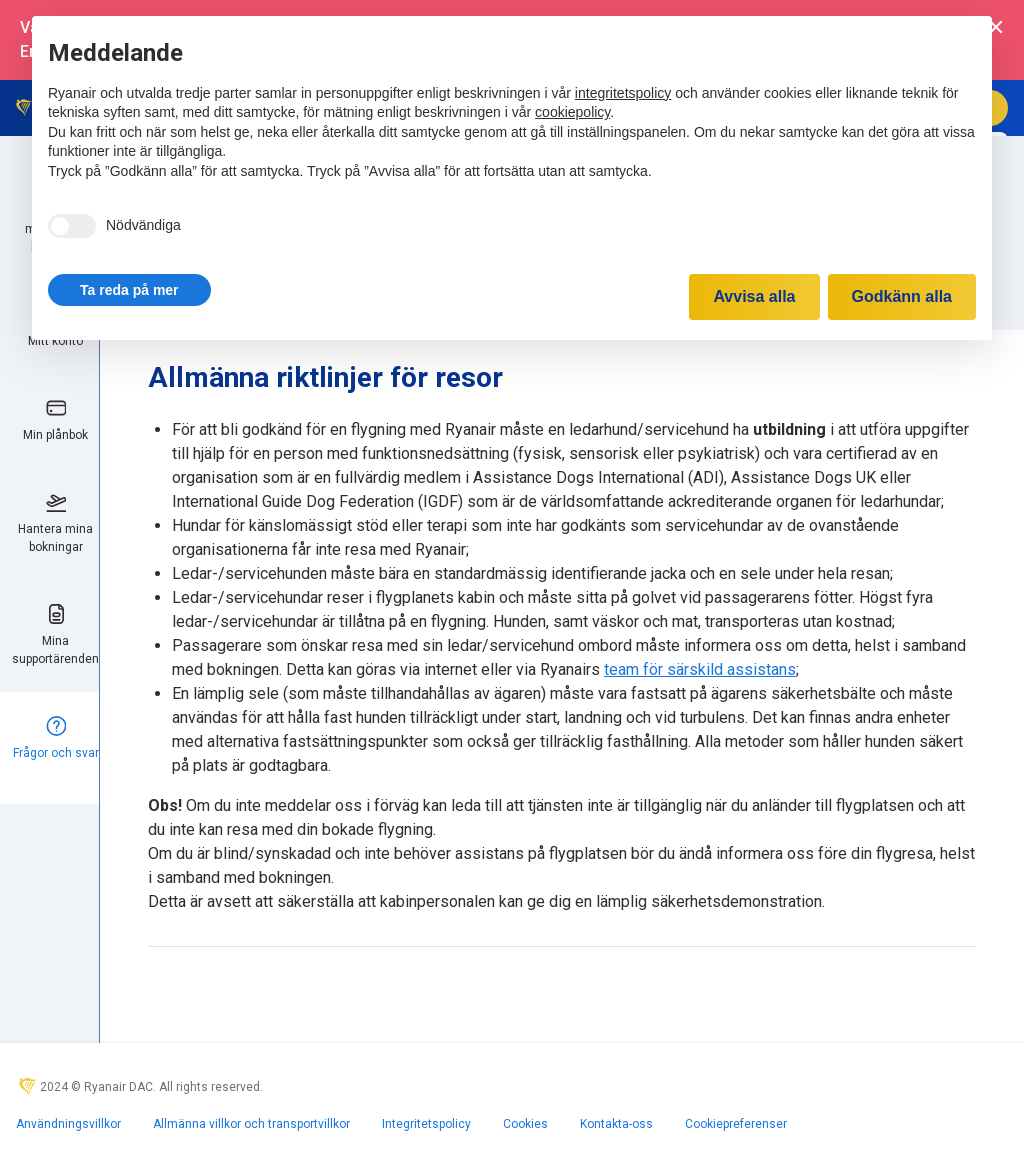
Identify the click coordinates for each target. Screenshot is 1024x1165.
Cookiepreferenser (736, 1124)
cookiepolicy (572, 112)
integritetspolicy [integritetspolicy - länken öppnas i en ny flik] (623, 93)
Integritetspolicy (426, 1124)
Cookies (525, 1124)
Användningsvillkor (68, 1124)
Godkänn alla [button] (902, 296)
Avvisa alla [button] (754, 296)
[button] (129, 290)
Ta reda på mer (129, 290)
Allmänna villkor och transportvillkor (251, 1124)
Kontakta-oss (616, 1124)
